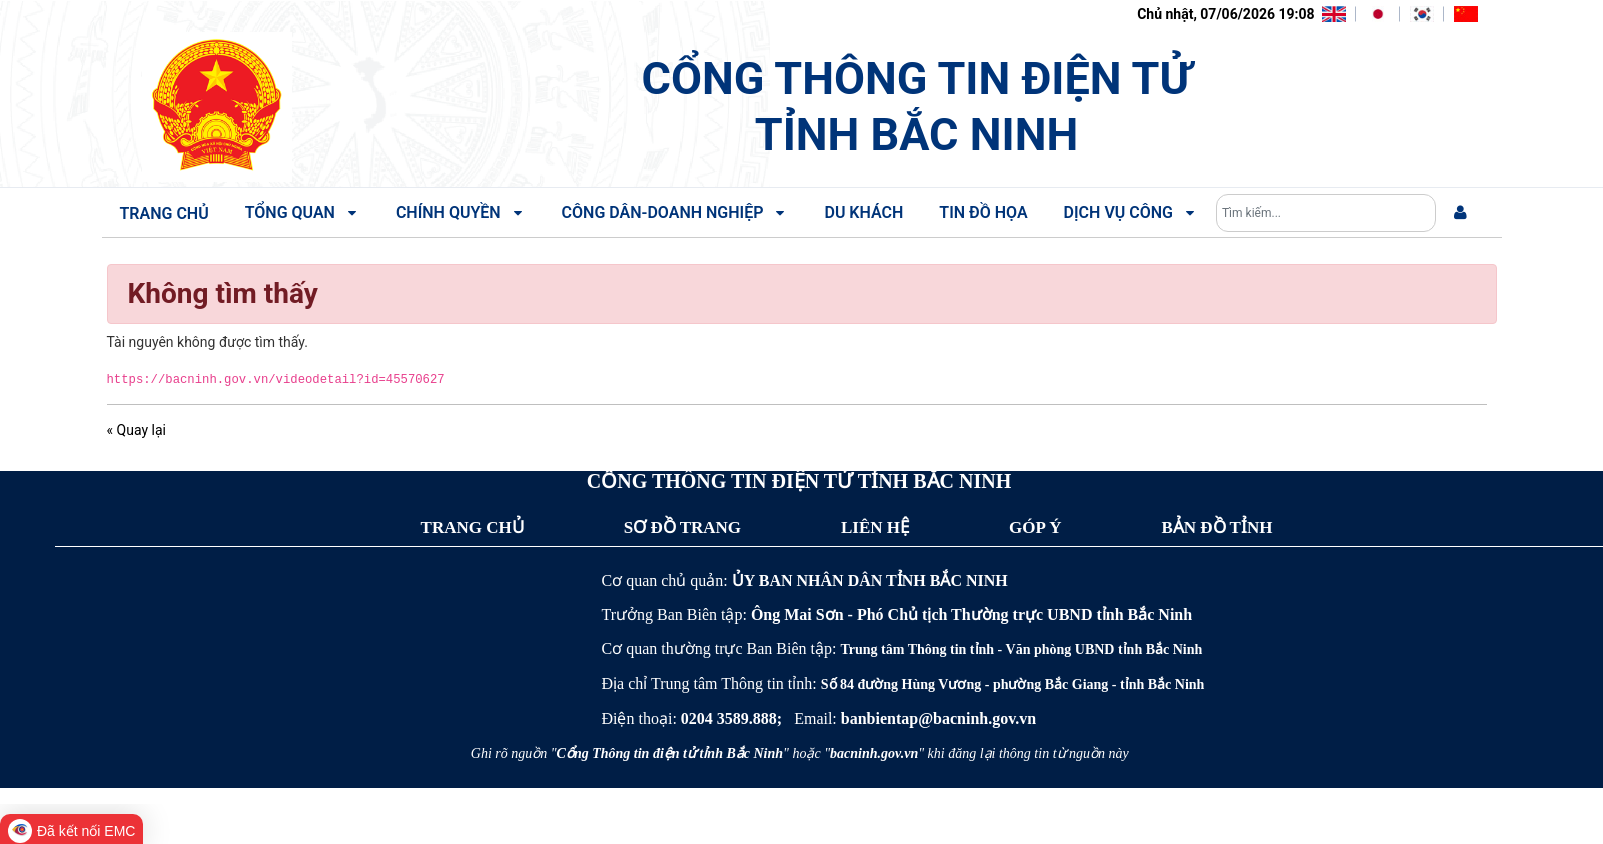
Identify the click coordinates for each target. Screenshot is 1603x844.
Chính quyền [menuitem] (461, 212)
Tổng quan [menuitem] (302, 212)
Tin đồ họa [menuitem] (983, 212)
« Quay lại (136, 430)
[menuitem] (1460, 213)
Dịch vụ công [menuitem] (1131, 212)
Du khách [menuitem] (863, 212)
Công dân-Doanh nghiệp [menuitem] (675, 212)
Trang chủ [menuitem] (164, 213)
